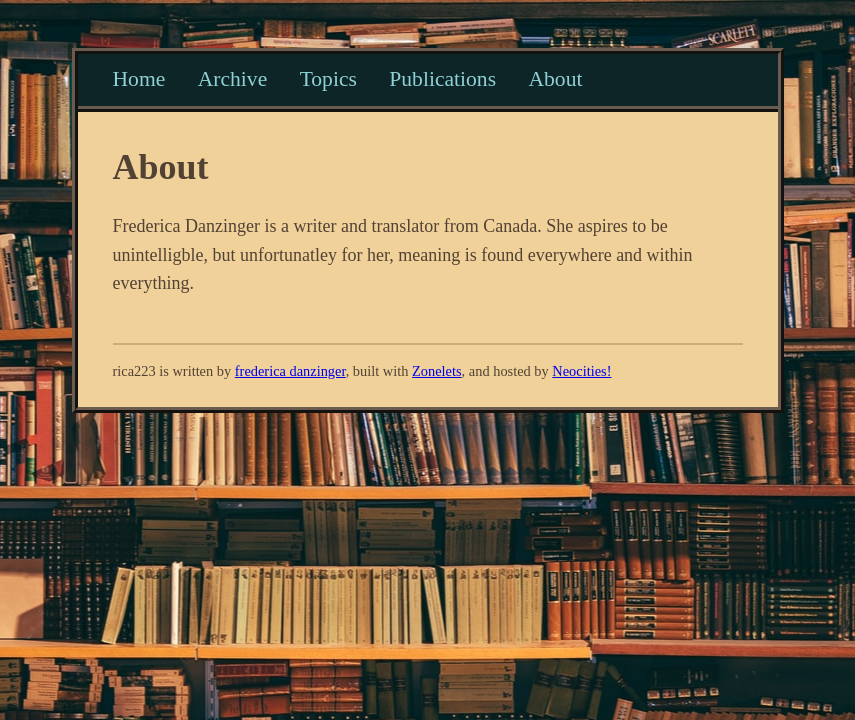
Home (139, 79)
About (555, 79)
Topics (328, 79)
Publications (442, 79)
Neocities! (581, 371)
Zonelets (437, 371)
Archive (233, 79)
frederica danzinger (290, 371)
